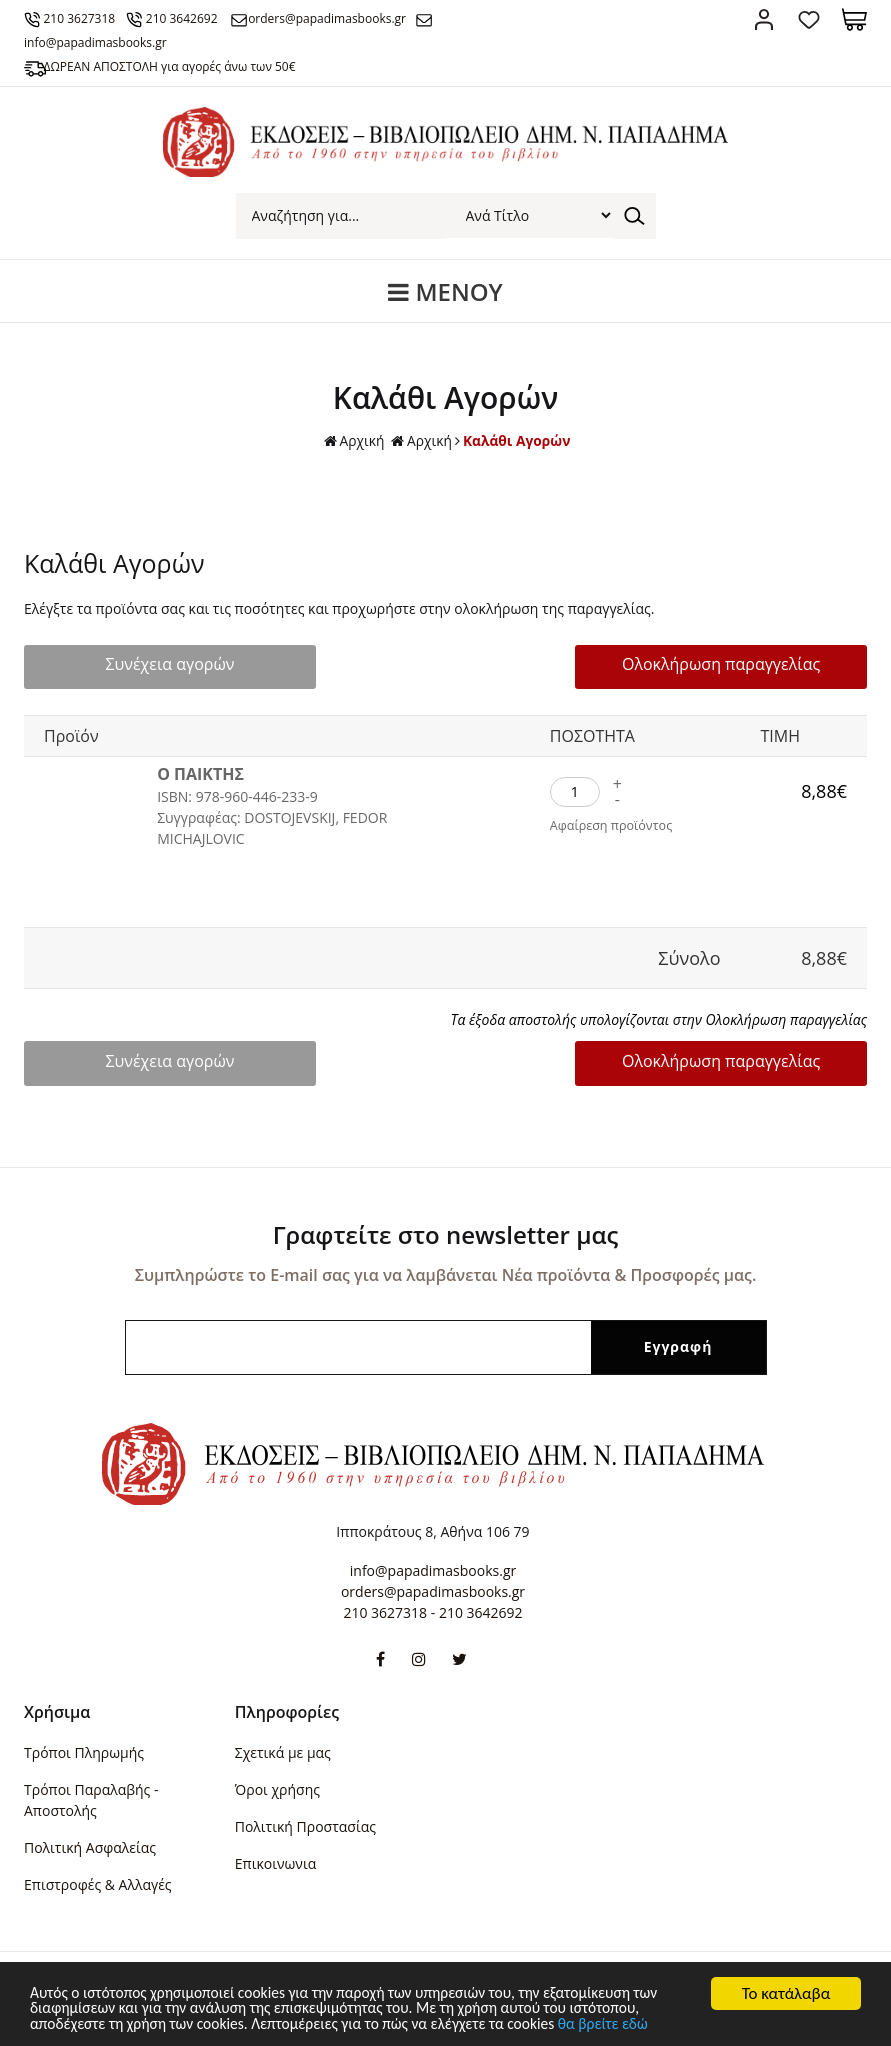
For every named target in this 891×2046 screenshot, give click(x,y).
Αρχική (353, 441)
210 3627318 (85, 18)
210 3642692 (193, 18)
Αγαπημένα (809, 19)
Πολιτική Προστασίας (305, 1826)
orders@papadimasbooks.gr (344, 18)
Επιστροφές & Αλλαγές (98, 1884)
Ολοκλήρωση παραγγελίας (737, 665)
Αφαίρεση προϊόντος (613, 827)
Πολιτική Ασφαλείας (90, 1847)
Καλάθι (854, 19)
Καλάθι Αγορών (517, 440)
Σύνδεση (764, 19)
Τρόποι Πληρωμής (84, 1752)
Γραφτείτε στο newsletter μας (446, 1234)
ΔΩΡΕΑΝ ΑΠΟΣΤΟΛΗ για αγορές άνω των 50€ (175, 66)
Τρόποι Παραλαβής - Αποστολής (91, 1800)
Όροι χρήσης (277, 1789)
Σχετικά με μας (283, 1752)
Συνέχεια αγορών (153, 665)
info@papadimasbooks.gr (433, 1570)
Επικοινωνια (275, 1863)
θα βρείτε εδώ (739, 2023)
